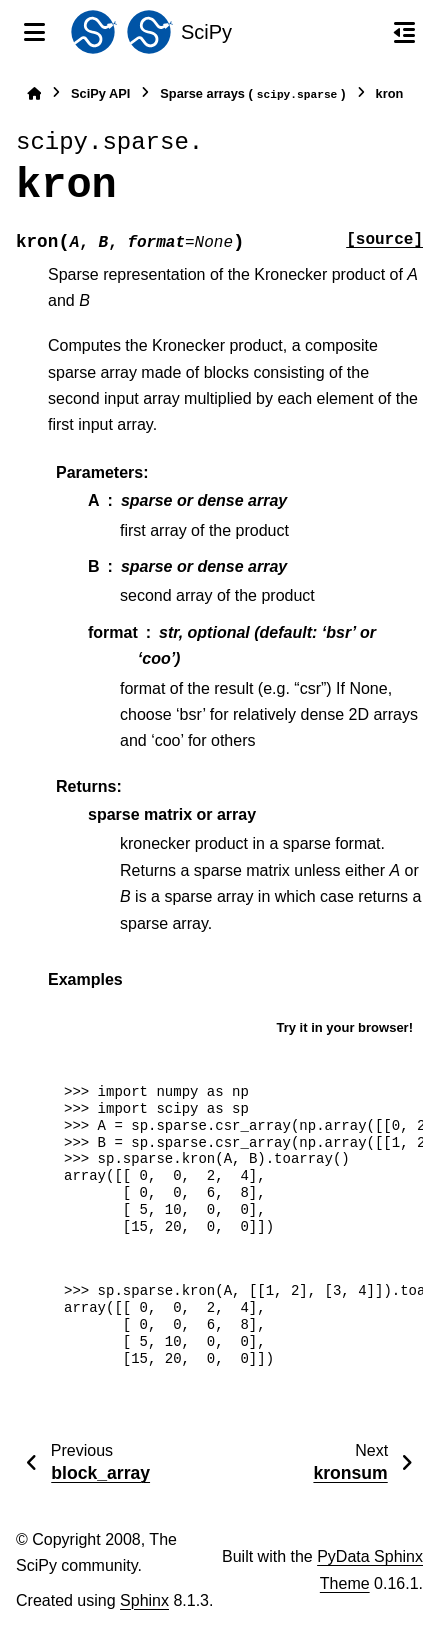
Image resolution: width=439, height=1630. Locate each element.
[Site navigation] (34, 32)
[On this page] (404, 32)
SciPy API (100, 93)
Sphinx (144, 1600)
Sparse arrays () (252, 94)
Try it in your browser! (344, 1027)
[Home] (34, 93)
